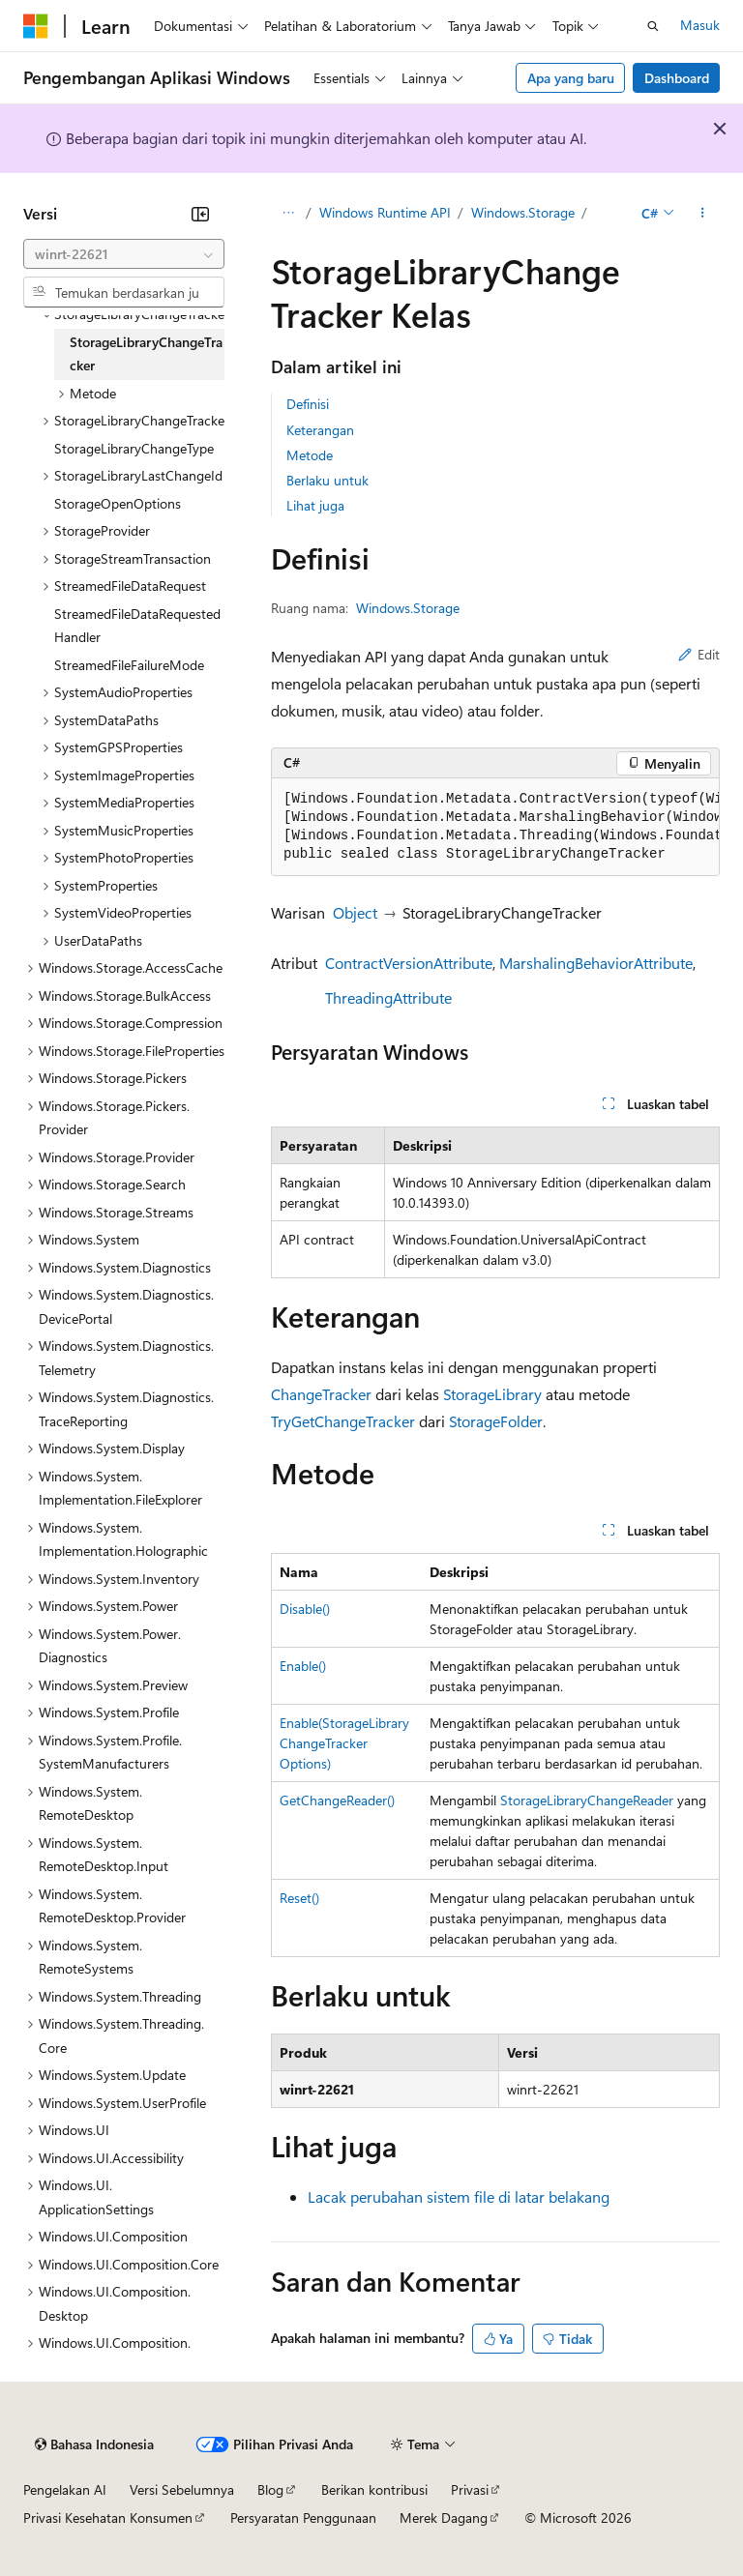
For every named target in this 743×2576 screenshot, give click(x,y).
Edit (699, 654)
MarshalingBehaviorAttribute (596, 962)
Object (355, 912)
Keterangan (320, 430)
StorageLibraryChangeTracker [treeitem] (146, 354)
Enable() (303, 1665)
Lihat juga (315, 505)
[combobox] (123, 254)
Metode (309, 455)
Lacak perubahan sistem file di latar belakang (458, 2196)
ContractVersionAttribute (408, 962)
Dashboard (676, 78)
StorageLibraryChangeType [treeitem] (134, 448)
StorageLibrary (492, 1394)
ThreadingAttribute (388, 997)
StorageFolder (496, 1421)
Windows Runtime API (385, 212)
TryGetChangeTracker (343, 1421)
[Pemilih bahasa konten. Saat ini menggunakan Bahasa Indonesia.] (94, 2444)
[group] (495, 827)
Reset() (299, 1897)
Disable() (305, 1608)
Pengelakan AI (64, 2489)
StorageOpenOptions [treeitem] (117, 503)
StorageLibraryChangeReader (586, 1800)
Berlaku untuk (327, 480)
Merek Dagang (444, 2517)
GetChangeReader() (337, 1800)
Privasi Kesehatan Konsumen (108, 2517)
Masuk (700, 24)
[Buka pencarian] (653, 26)
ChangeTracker (321, 1394)
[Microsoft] (35, 26)
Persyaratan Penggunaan (303, 2517)
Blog (270, 2489)
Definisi (307, 404)
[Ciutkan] (200, 213)
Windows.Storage (523, 212)
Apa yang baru (570, 78)
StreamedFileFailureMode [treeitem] (129, 665)
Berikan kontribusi (374, 2489)
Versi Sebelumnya (182, 2489)
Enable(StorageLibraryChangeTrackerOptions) (344, 1742)
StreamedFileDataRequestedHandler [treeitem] (137, 625)
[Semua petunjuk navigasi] (288, 213)
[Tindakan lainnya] (703, 213)
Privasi (470, 2489)
